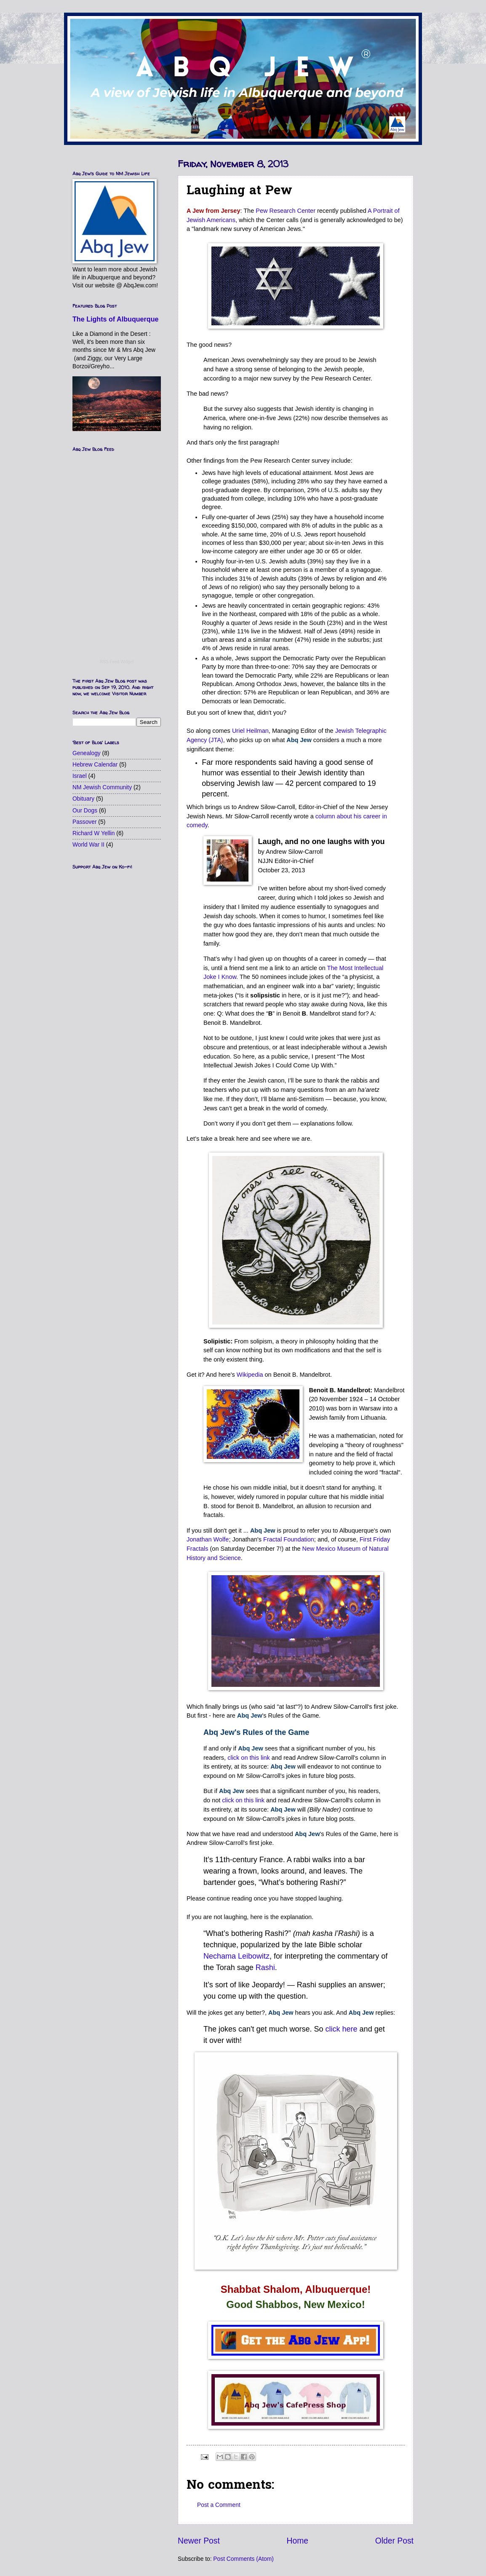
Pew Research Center (285, 210)
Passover (84, 822)
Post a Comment (218, 2505)
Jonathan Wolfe (208, 1539)
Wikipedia (250, 1374)
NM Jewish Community (102, 787)
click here (342, 2029)
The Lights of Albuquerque (115, 319)
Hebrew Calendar (94, 764)
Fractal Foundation (288, 1539)
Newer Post (199, 2540)
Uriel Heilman (250, 730)
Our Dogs (84, 810)
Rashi (265, 1967)
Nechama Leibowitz (236, 1956)
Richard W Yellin (93, 833)
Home (298, 2540)
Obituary (83, 799)
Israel (79, 776)
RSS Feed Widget (117, 661)
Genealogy (86, 753)
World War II (88, 845)
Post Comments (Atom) (243, 2559)
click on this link (248, 1757)
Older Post (394, 2540)
